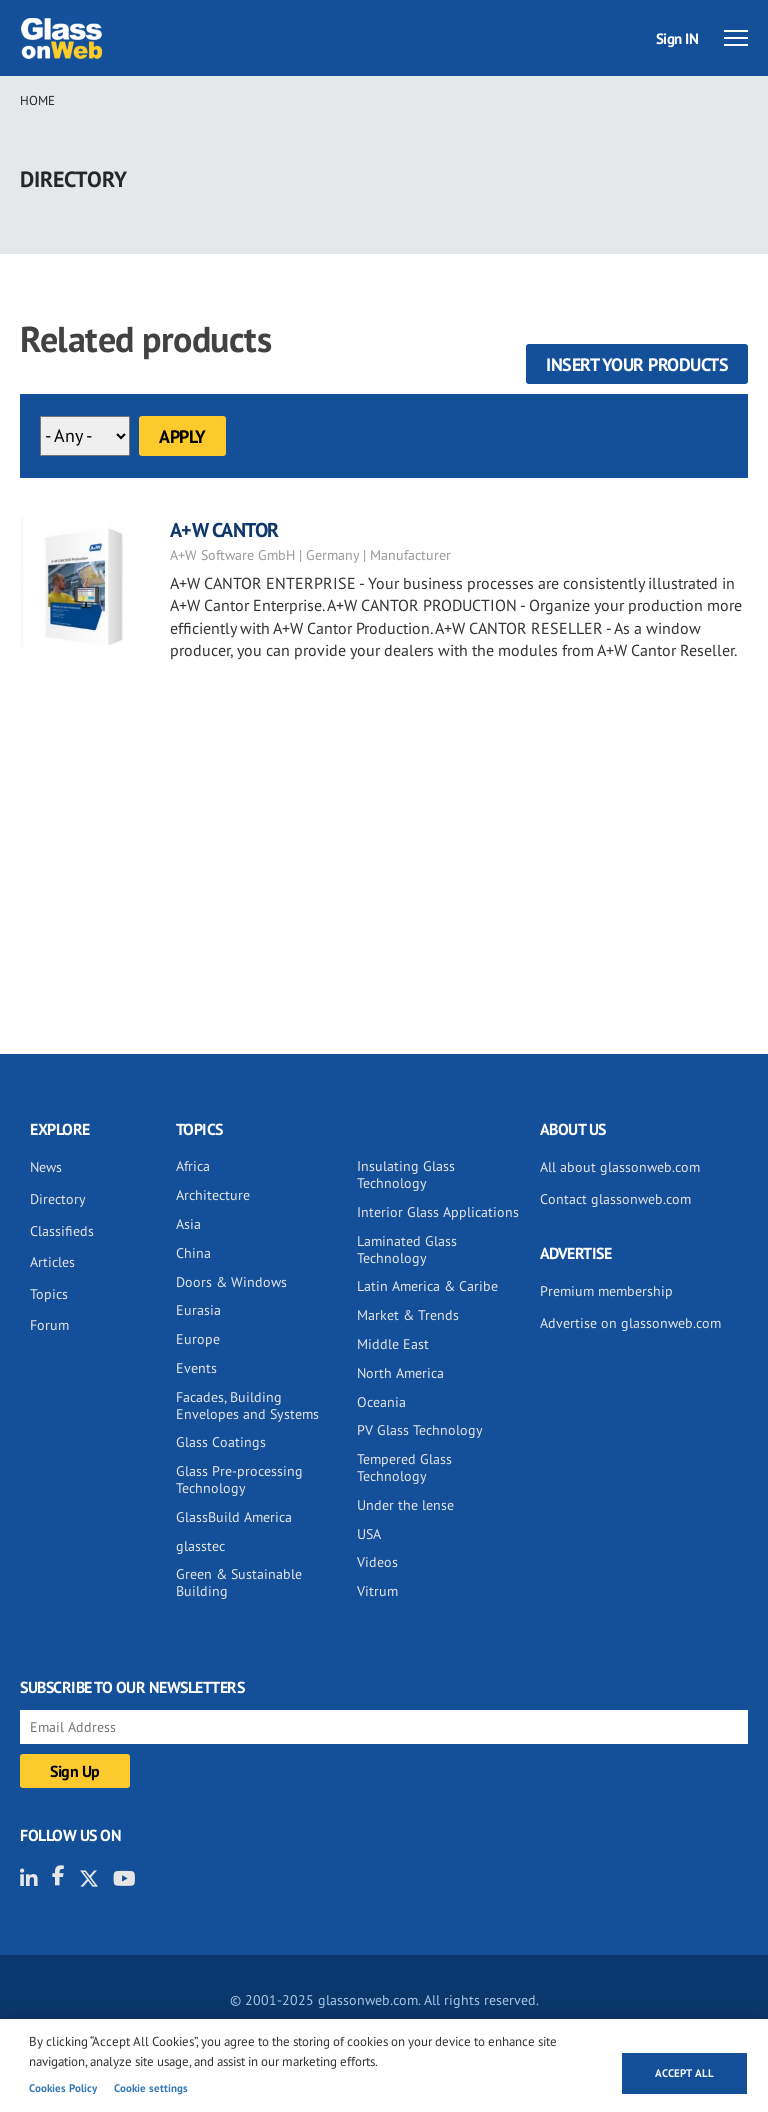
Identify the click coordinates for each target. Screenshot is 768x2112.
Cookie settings (151, 2088)
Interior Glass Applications (438, 1212)
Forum (49, 1325)
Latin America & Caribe (427, 1286)
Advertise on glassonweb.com (630, 1323)
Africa (193, 1166)
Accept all (684, 2073)
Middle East (393, 1344)
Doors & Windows (231, 1282)
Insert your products (637, 364)
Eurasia (198, 1310)
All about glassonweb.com (620, 1167)
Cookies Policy (63, 2088)
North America (400, 1373)
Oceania (381, 1402)
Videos (377, 1562)
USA (369, 1534)
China (193, 1253)
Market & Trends (408, 1315)
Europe (198, 1339)
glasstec (200, 1546)
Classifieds (62, 1231)
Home (37, 100)
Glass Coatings (221, 1442)
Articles (52, 1262)
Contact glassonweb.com (615, 1199)
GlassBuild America (234, 1517)
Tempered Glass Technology (404, 1467)
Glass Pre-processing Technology (239, 1479)
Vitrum (377, 1591)
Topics (49, 1294)
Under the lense (405, 1505)
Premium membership (606, 1291)
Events (196, 1368)
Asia (188, 1224)
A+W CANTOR (224, 530)
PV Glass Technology (420, 1430)
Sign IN (677, 38)
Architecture (213, 1195)
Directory (58, 1199)
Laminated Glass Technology (407, 1249)
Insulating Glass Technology (406, 1174)
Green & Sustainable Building (239, 1582)
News (46, 1167)
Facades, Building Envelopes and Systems (247, 1405)
